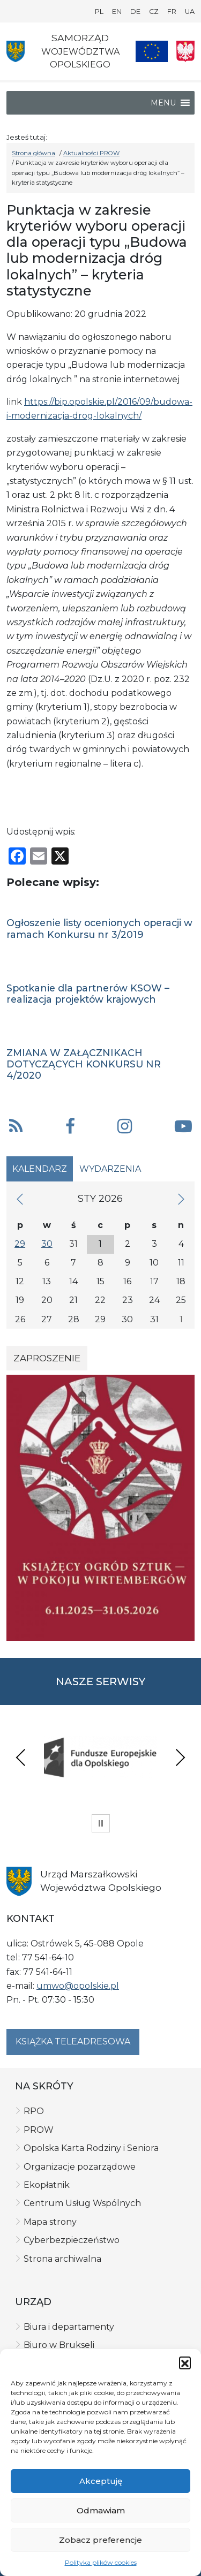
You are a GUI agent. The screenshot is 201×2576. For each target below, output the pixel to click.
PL (99, 11)
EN (117, 11)
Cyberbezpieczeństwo (72, 2240)
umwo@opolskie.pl (77, 1986)
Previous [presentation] (21, 1757)
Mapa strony (50, 2222)
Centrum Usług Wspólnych (82, 2203)
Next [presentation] (180, 1757)
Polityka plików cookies (101, 2562)
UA (190, 11)
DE (135, 11)
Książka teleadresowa (73, 2041)
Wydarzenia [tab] (110, 1169)
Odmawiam (101, 2510)
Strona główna (33, 153)
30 (47, 1244)
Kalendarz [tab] (39, 1169)
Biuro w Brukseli (59, 2345)
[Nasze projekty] (152, 51)
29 (19, 1244)
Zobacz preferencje (100, 2540)
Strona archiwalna (62, 2259)
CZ (154, 11)
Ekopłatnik (47, 2185)
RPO (34, 2111)
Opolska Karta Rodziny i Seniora (91, 2148)
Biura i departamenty (69, 2327)
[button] (185, 2362)
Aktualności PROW (91, 153)
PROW (39, 2130)
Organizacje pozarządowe (80, 2167)
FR (171, 11)
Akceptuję (100, 2481)
